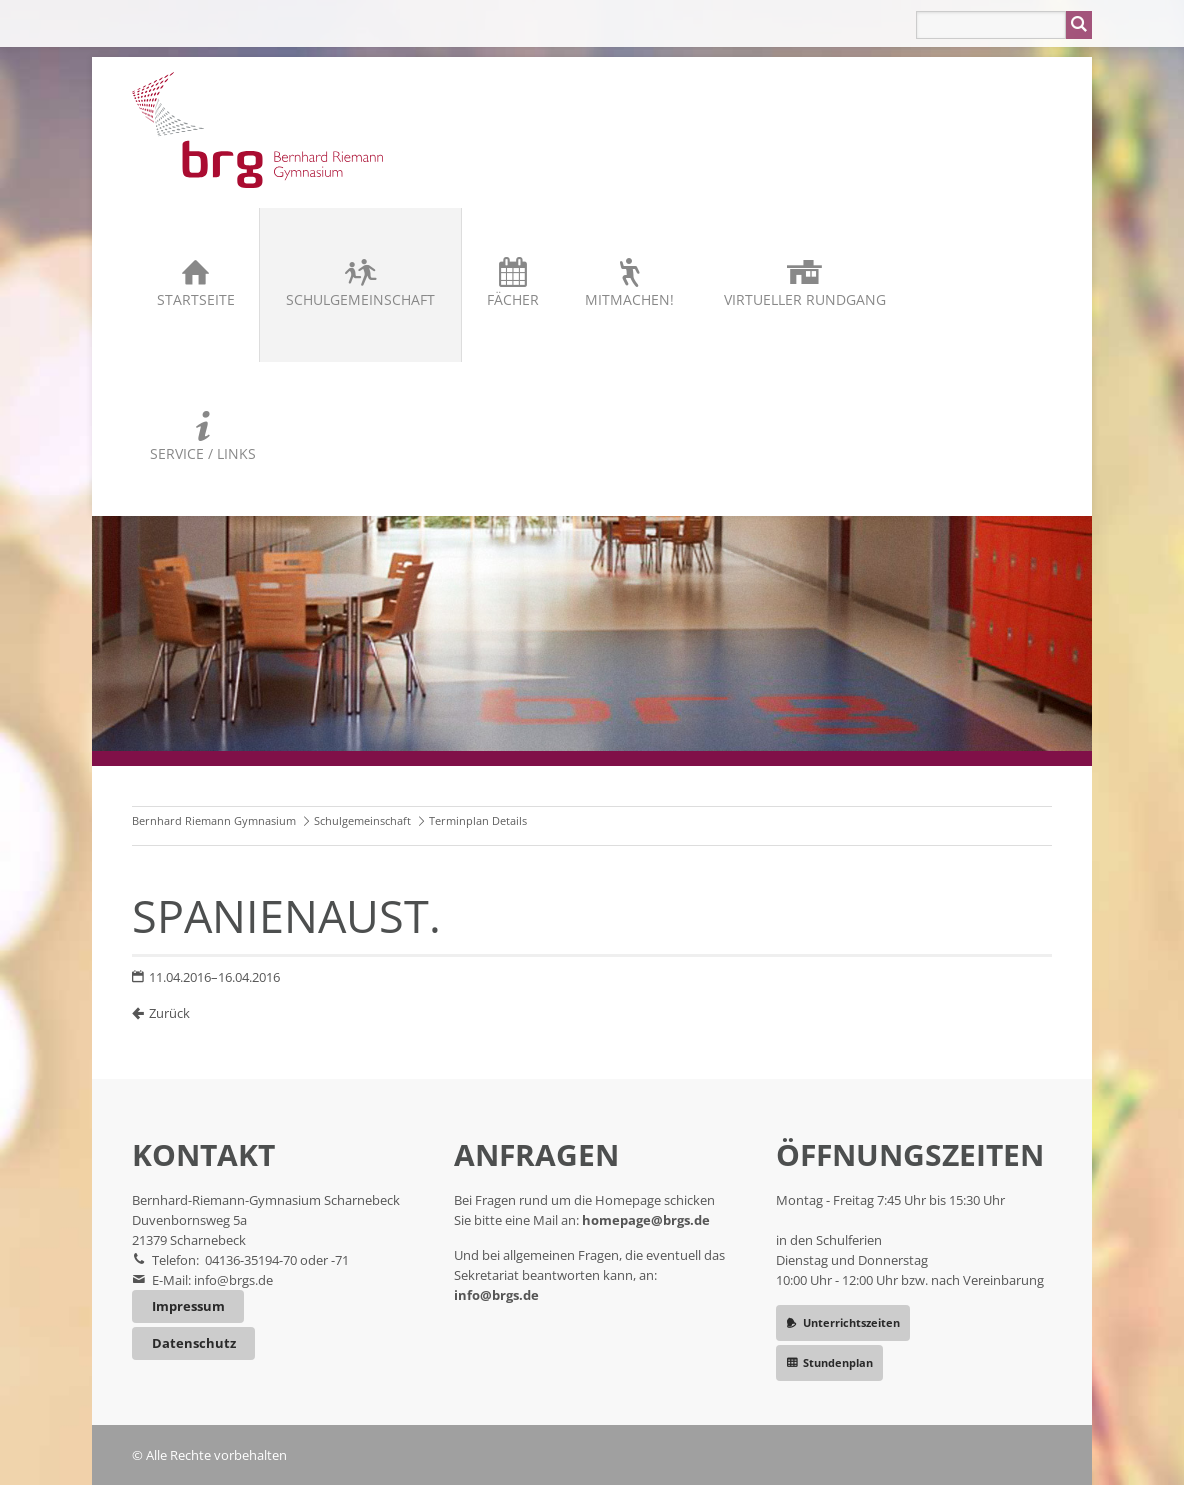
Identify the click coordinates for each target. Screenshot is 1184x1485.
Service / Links (203, 453)
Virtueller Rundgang (805, 299)
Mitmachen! (629, 299)
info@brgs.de (233, 1280)
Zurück (169, 1013)
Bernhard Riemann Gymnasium (214, 820)
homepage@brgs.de (646, 1220)
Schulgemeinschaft (360, 299)
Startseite (196, 299)
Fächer (513, 299)
